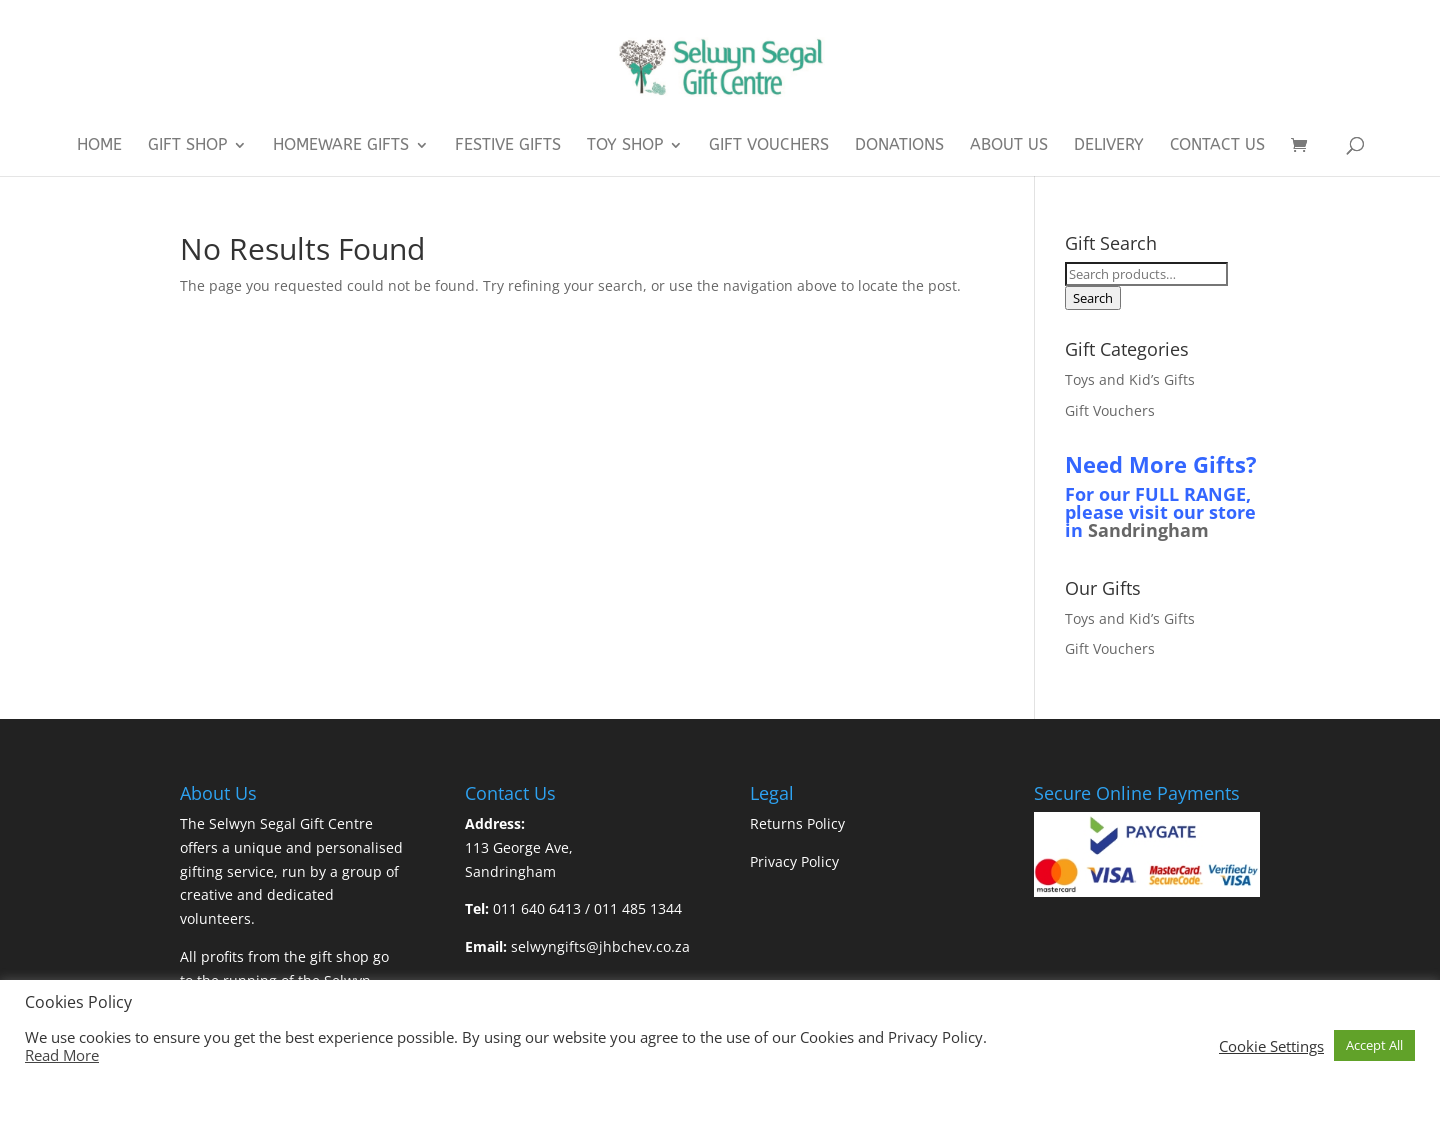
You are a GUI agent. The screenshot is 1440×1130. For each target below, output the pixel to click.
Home (99, 146)
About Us (1009, 146)
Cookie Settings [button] (1271, 1046)
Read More (62, 1055)
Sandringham (1148, 530)
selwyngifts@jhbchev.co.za (600, 946)
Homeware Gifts (341, 146)
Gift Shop (187, 146)
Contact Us (1217, 146)
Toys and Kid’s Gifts (1130, 379)
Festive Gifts (508, 146)
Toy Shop (625, 146)
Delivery (1109, 146)
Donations (899, 146)
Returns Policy (797, 823)
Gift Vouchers (769, 146)
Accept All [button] (1374, 1045)
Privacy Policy (794, 861)
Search (1093, 298)
